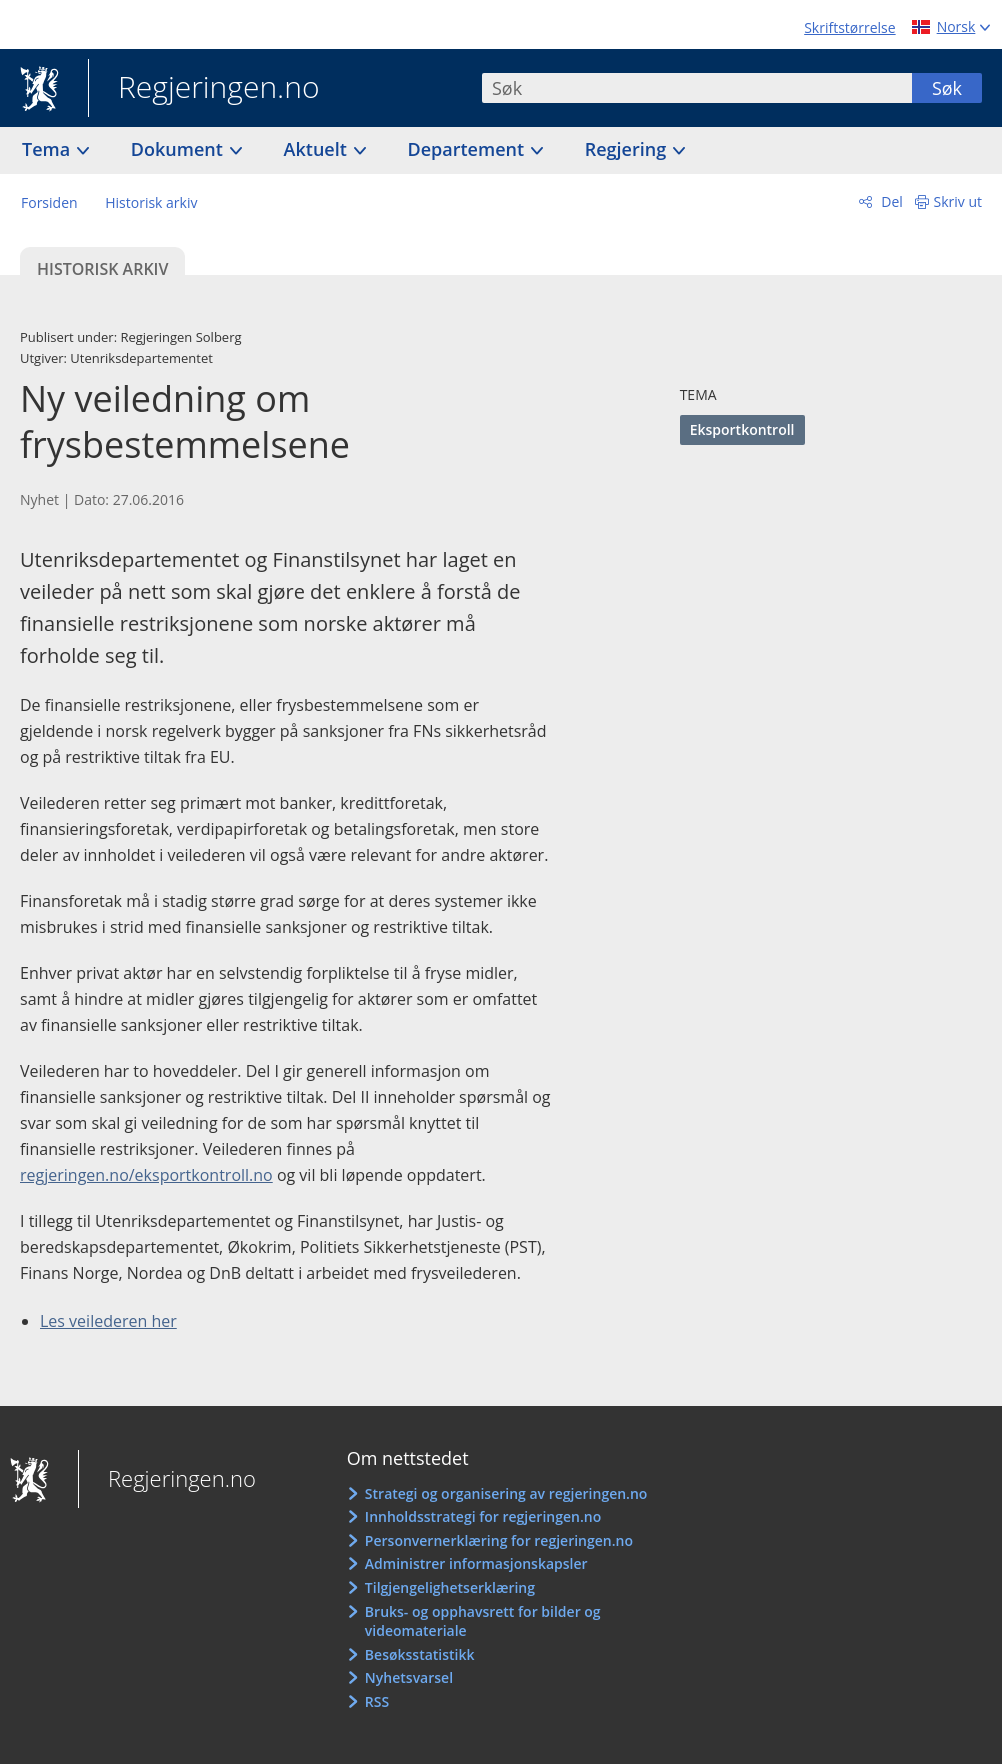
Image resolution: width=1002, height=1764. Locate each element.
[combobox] (697, 88)
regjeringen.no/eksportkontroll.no (146, 1175)
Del (890, 201)
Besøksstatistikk (420, 1654)
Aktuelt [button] (318, 149)
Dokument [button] (179, 149)
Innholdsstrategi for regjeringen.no (483, 1516)
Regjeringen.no (204, 89)
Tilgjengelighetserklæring (450, 1587)
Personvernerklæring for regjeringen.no (499, 1540)
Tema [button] (48, 149)
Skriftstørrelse (849, 27)
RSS (377, 1701)
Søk (947, 88)
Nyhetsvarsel (409, 1677)
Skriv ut (958, 201)
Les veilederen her (108, 1321)
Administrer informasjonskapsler (476, 1563)
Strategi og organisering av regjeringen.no (506, 1493)
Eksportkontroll (742, 429)
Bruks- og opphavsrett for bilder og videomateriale (483, 1621)
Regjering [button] (628, 149)
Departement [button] (468, 149)
